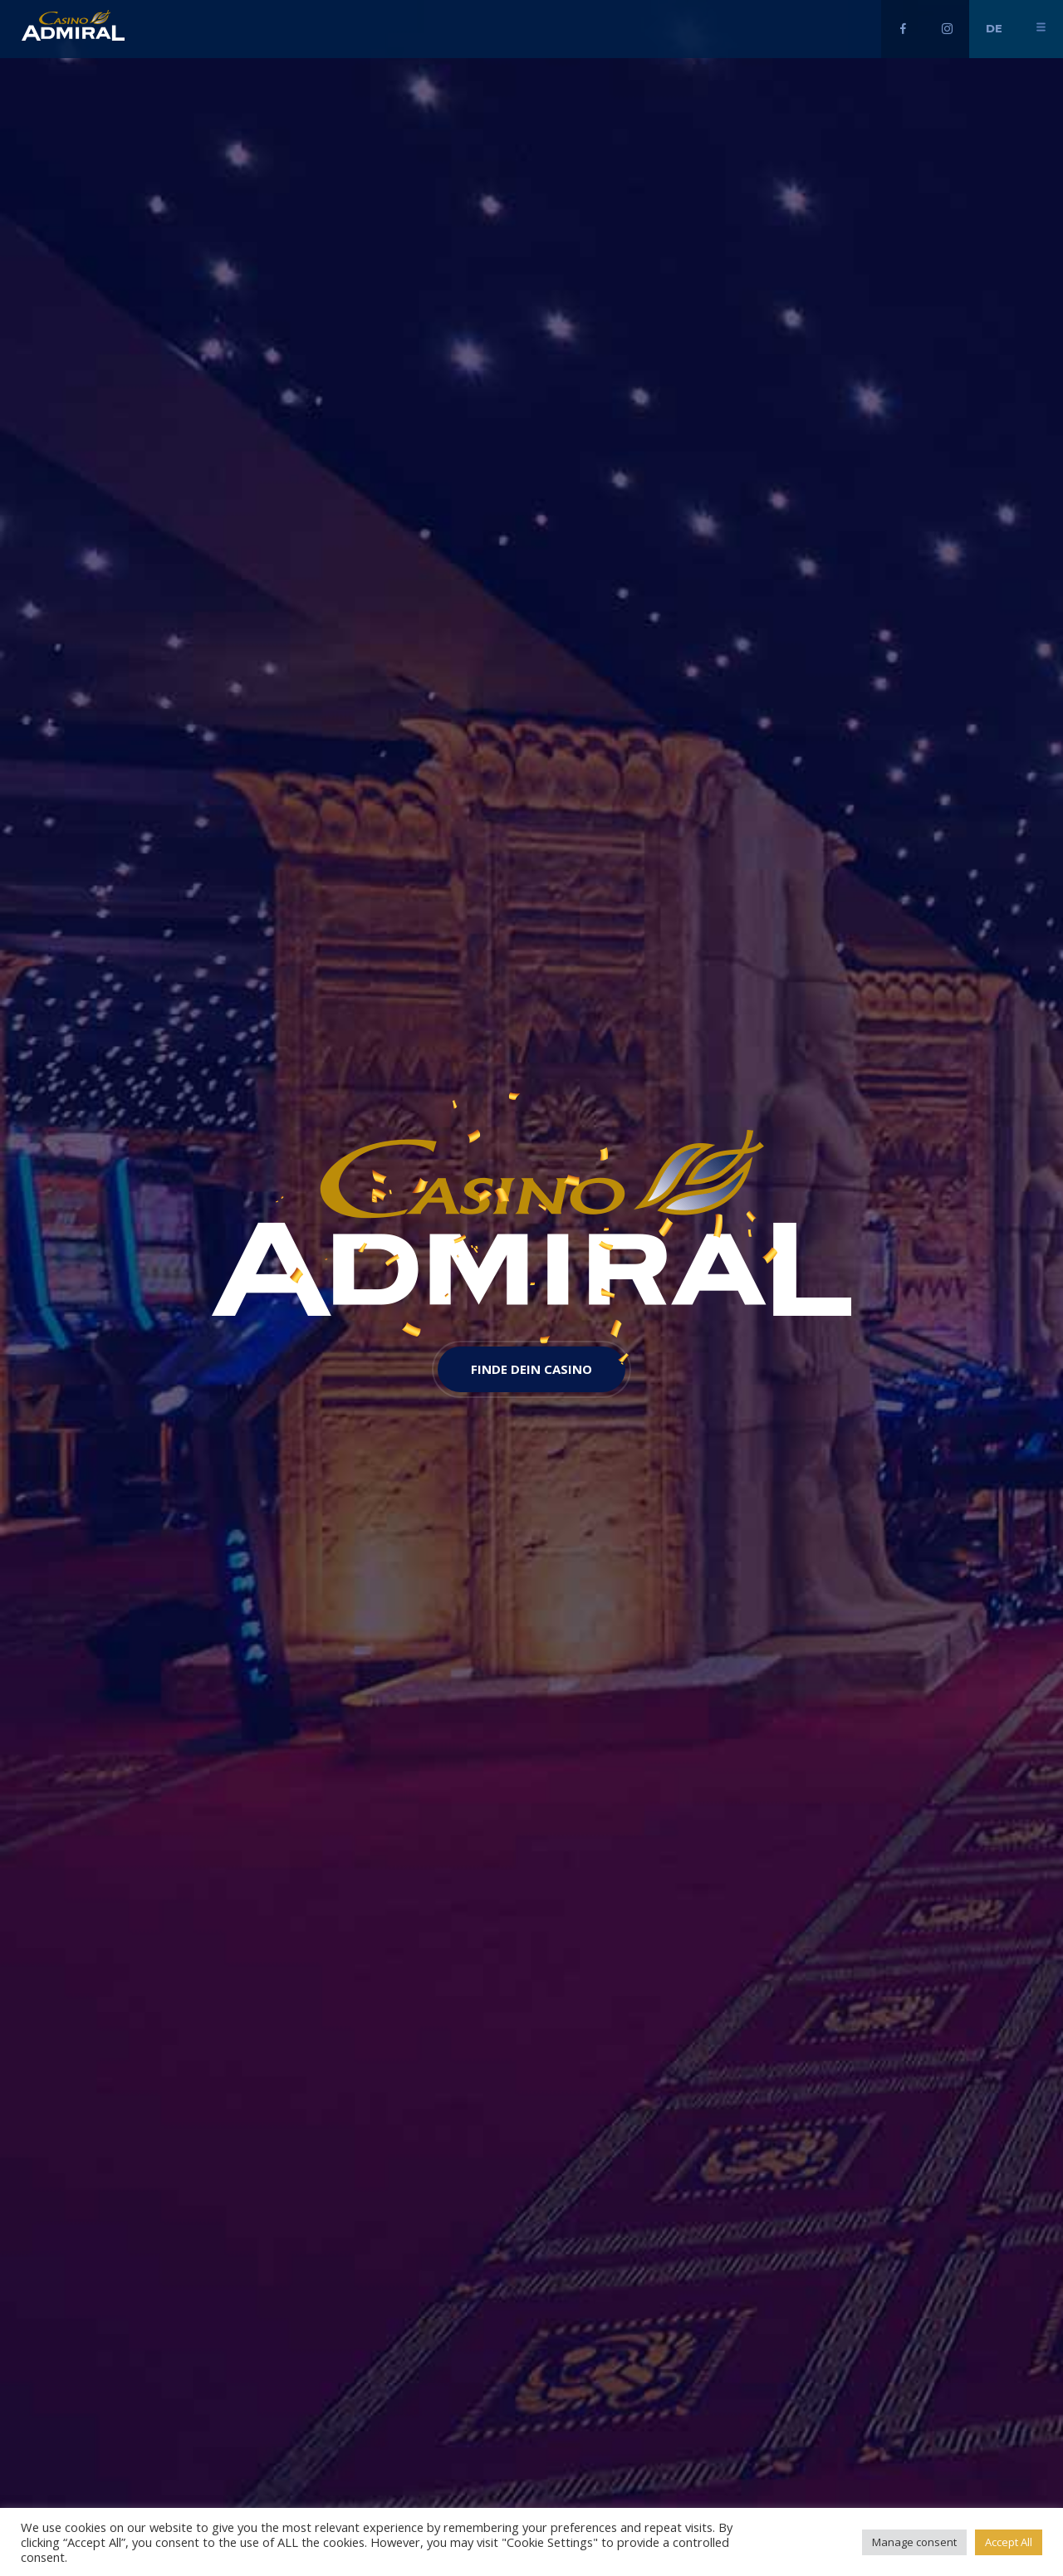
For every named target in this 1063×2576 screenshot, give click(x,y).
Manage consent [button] (914, 2541)
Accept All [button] (1008, 2541)
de (994, 28)
